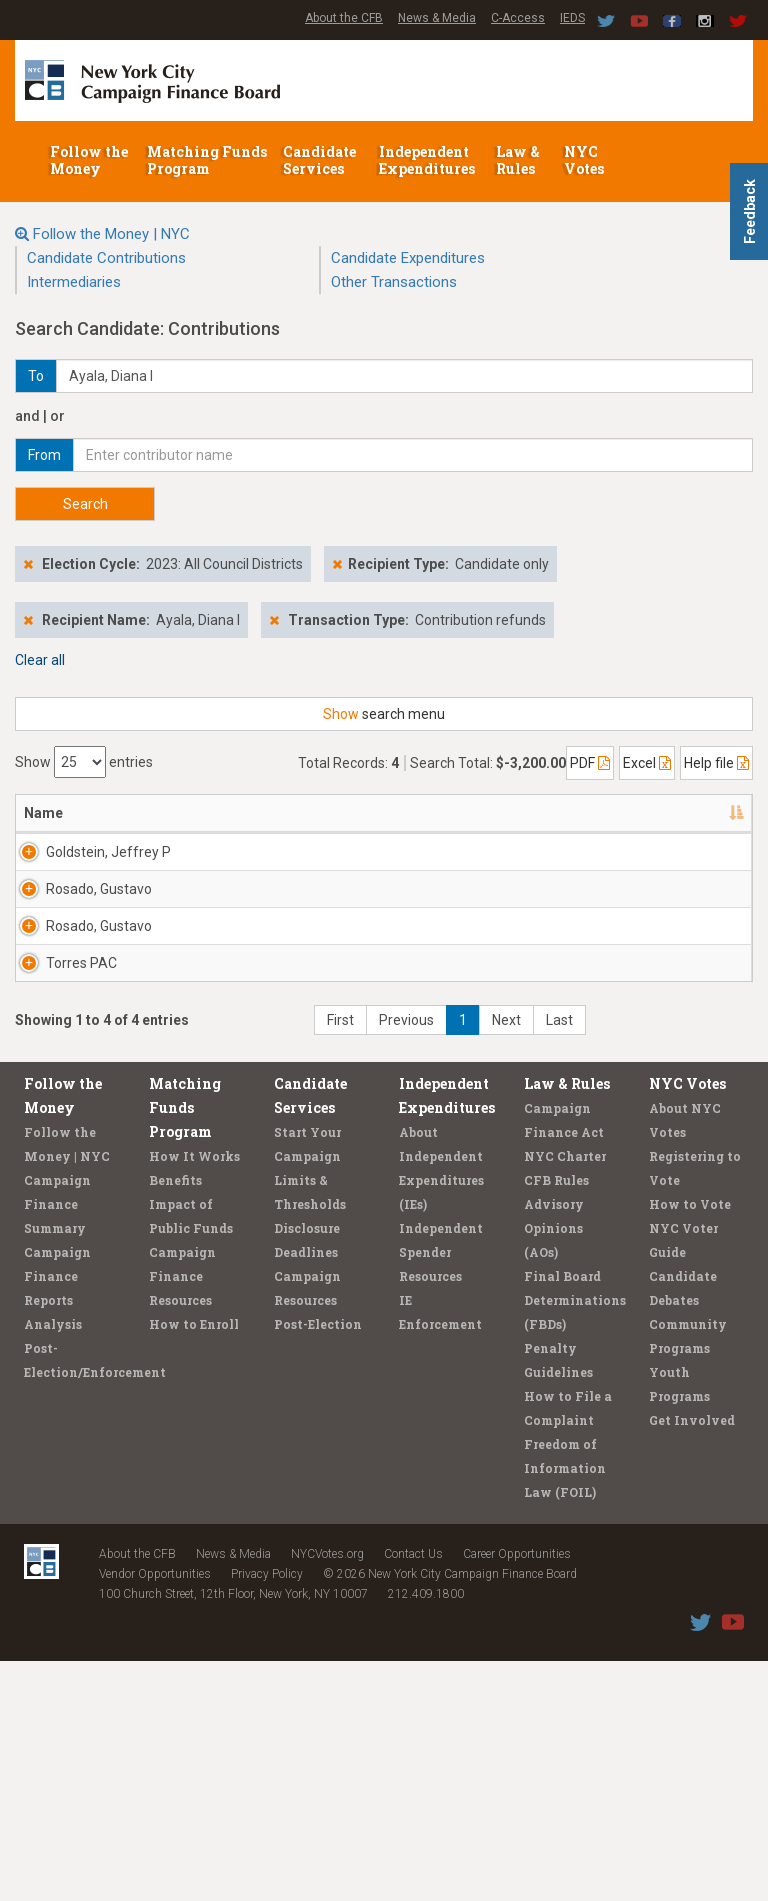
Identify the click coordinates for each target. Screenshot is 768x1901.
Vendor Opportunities (155, 1814)
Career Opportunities (517, 1794)
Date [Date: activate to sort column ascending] (478, 813)
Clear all (40, 660)
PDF (590, 763)
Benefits (175, 1420)
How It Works (194, 1396)
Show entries (84, 762)
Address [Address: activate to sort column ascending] (150, 813)
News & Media (437, 18)
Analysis (53, 1564)
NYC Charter (565, 1396)
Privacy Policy (267, 1814)
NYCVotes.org (327, 1794)
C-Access (518, 18)
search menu (384, 714)
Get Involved (692, 1660)
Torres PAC (59, 1143)
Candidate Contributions (106, 258)
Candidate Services (319, 160)
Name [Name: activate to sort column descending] (43, 813)
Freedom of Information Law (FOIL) (565, 1708)
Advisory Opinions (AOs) (554, 1468)
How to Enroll (194, 1564)
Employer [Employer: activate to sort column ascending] (392, 813)
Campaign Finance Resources (182, 1516)
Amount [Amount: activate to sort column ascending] (582, 813)
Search (85, 504)
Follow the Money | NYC (111, 234)
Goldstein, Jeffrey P (55, 862)
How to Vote (690, 1444)
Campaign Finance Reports (57, 1516)
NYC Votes (585, 160)
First (340, 1260)
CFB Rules (556, 1420)
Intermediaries (74, 282)
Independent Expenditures (428, 160)
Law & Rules (518, 160)
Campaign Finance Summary (57, 1444)
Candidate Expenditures (408, 258)
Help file (716, 763)
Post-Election (318, 1564)
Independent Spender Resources (441, 1492)
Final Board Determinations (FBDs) (575, 1540)
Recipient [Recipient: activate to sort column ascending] (268, 813)
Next (506, 1260)
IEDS (572, 18)
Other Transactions (394, 282)
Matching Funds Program (207, 160)
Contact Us (413, 1794)
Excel (647, 763)
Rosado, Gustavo (50, 959)
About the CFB (344, 18)
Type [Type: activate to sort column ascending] (663, 813)
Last (559, 1260)
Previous (406, 1260)
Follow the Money (89, 160)
